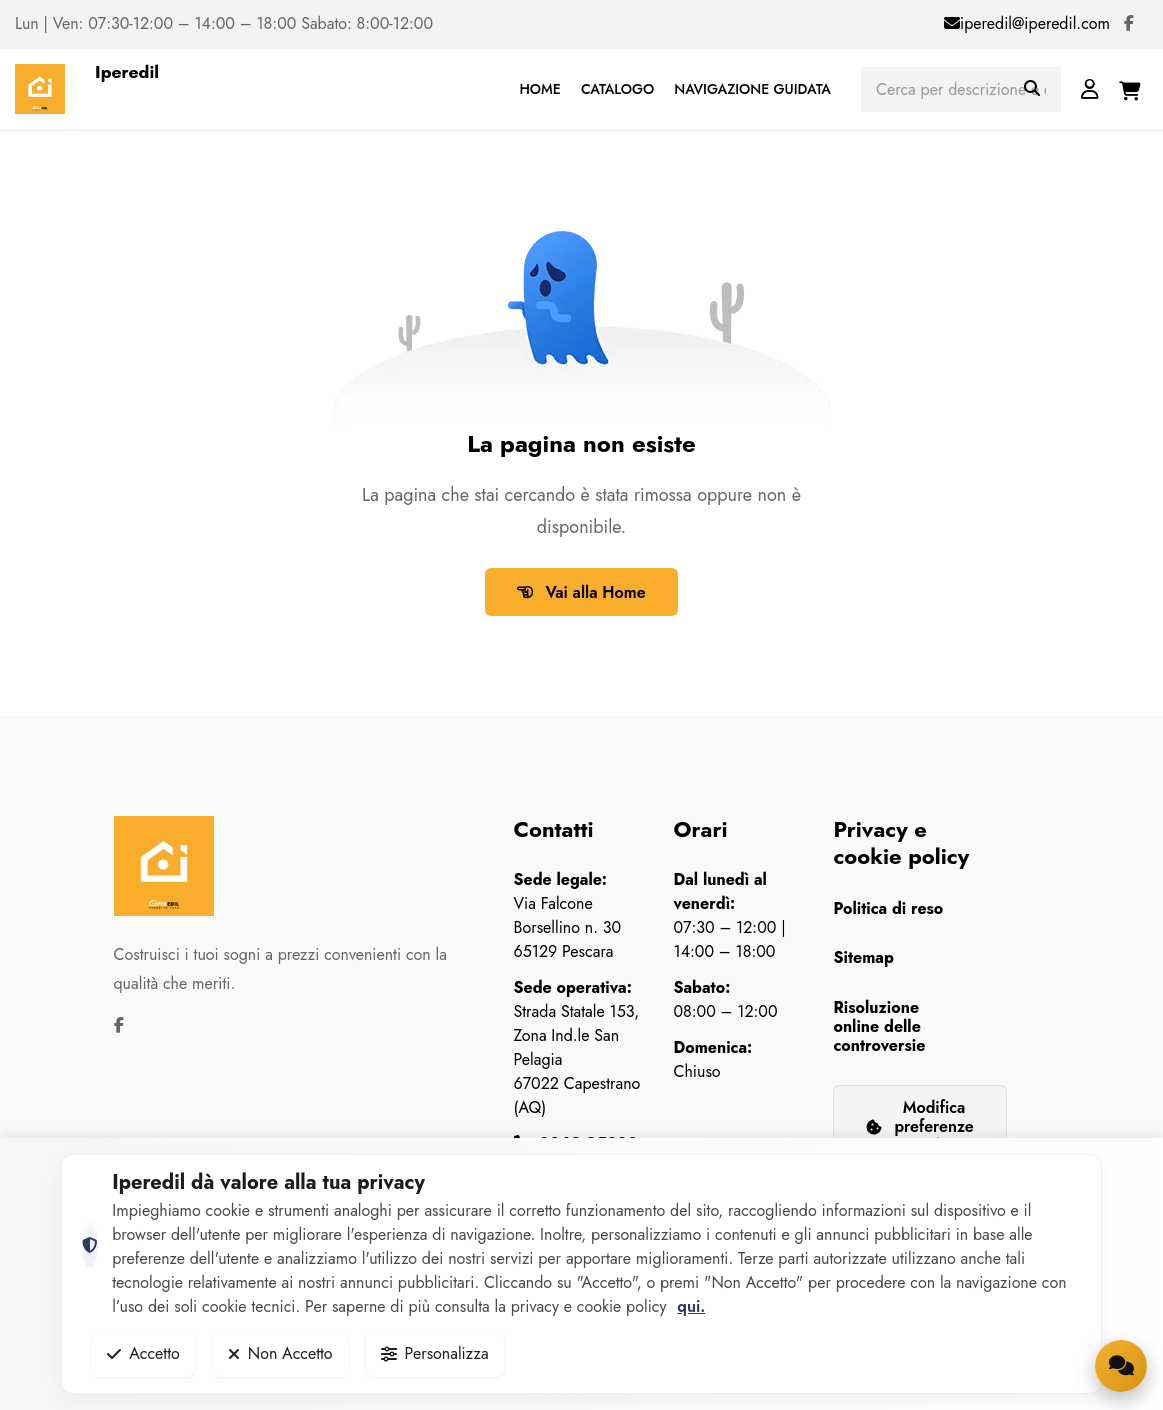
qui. (691, 1306)
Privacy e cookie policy (901, 842)
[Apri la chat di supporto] (1121, 1366)
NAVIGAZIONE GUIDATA (752, 89)
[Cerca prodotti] (961, 89)
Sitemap (863, 957)
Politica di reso (888, 908)
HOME (539, 89)
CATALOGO (617, 89)
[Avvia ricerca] (1032, 89)
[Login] (1090, 89)
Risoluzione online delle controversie (879, 1026)
